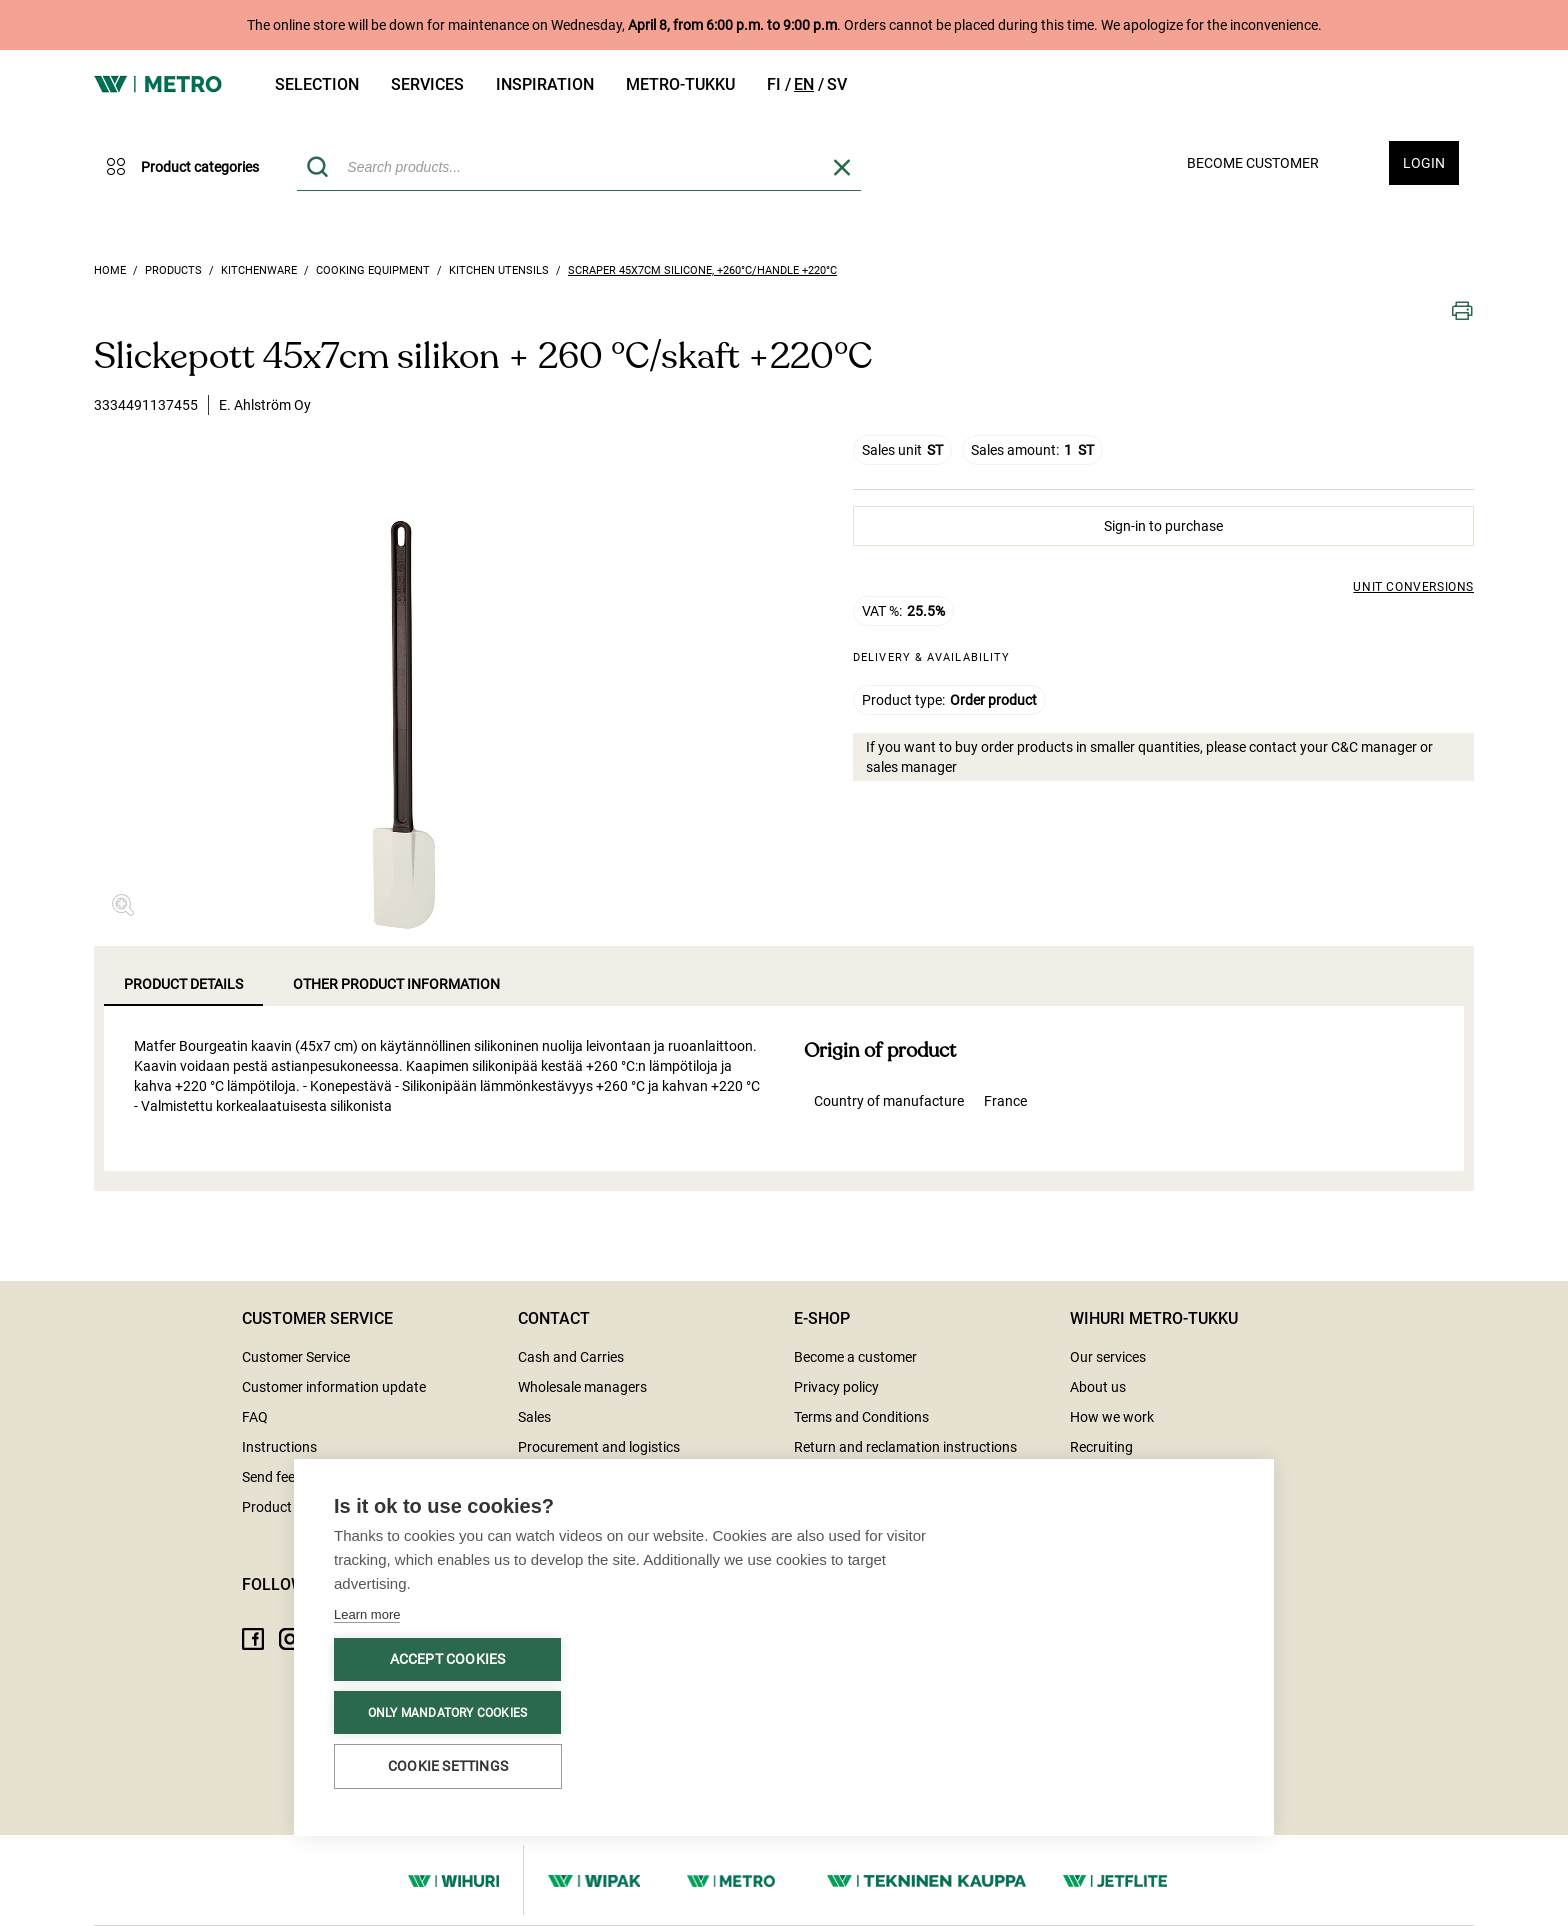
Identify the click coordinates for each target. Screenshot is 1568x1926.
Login (1424, 163)
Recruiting (1101, 1447)
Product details (183, 984)
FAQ (255, 1417)
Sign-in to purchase (1163, 526)
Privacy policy (836, 1387)
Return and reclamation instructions (905, 1447)
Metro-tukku (680, 84)
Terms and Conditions (861, 1417)
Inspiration (545, 84)
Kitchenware (259, 270)
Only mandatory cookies (447, 1713)
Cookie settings (448, 1766)
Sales (534, 1417)
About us (1098, 1387)
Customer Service (296, 1357)
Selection (317, 84)
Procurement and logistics (599, 1447)
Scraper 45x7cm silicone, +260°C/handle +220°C (702, 270)
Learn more (367, 1614)
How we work (1112, 1417)
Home (110, 270)
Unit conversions (1413, 587)
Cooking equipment (373, 270)
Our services (1108, 1357)
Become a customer (855, 1357)
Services (427, 84)
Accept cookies (448, 1659)
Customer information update (334, 1387)
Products (173, 270)
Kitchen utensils (499, 270)
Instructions (279, 1447)
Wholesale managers (582, 1387)
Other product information (396, 984)
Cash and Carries (571, 1357)
